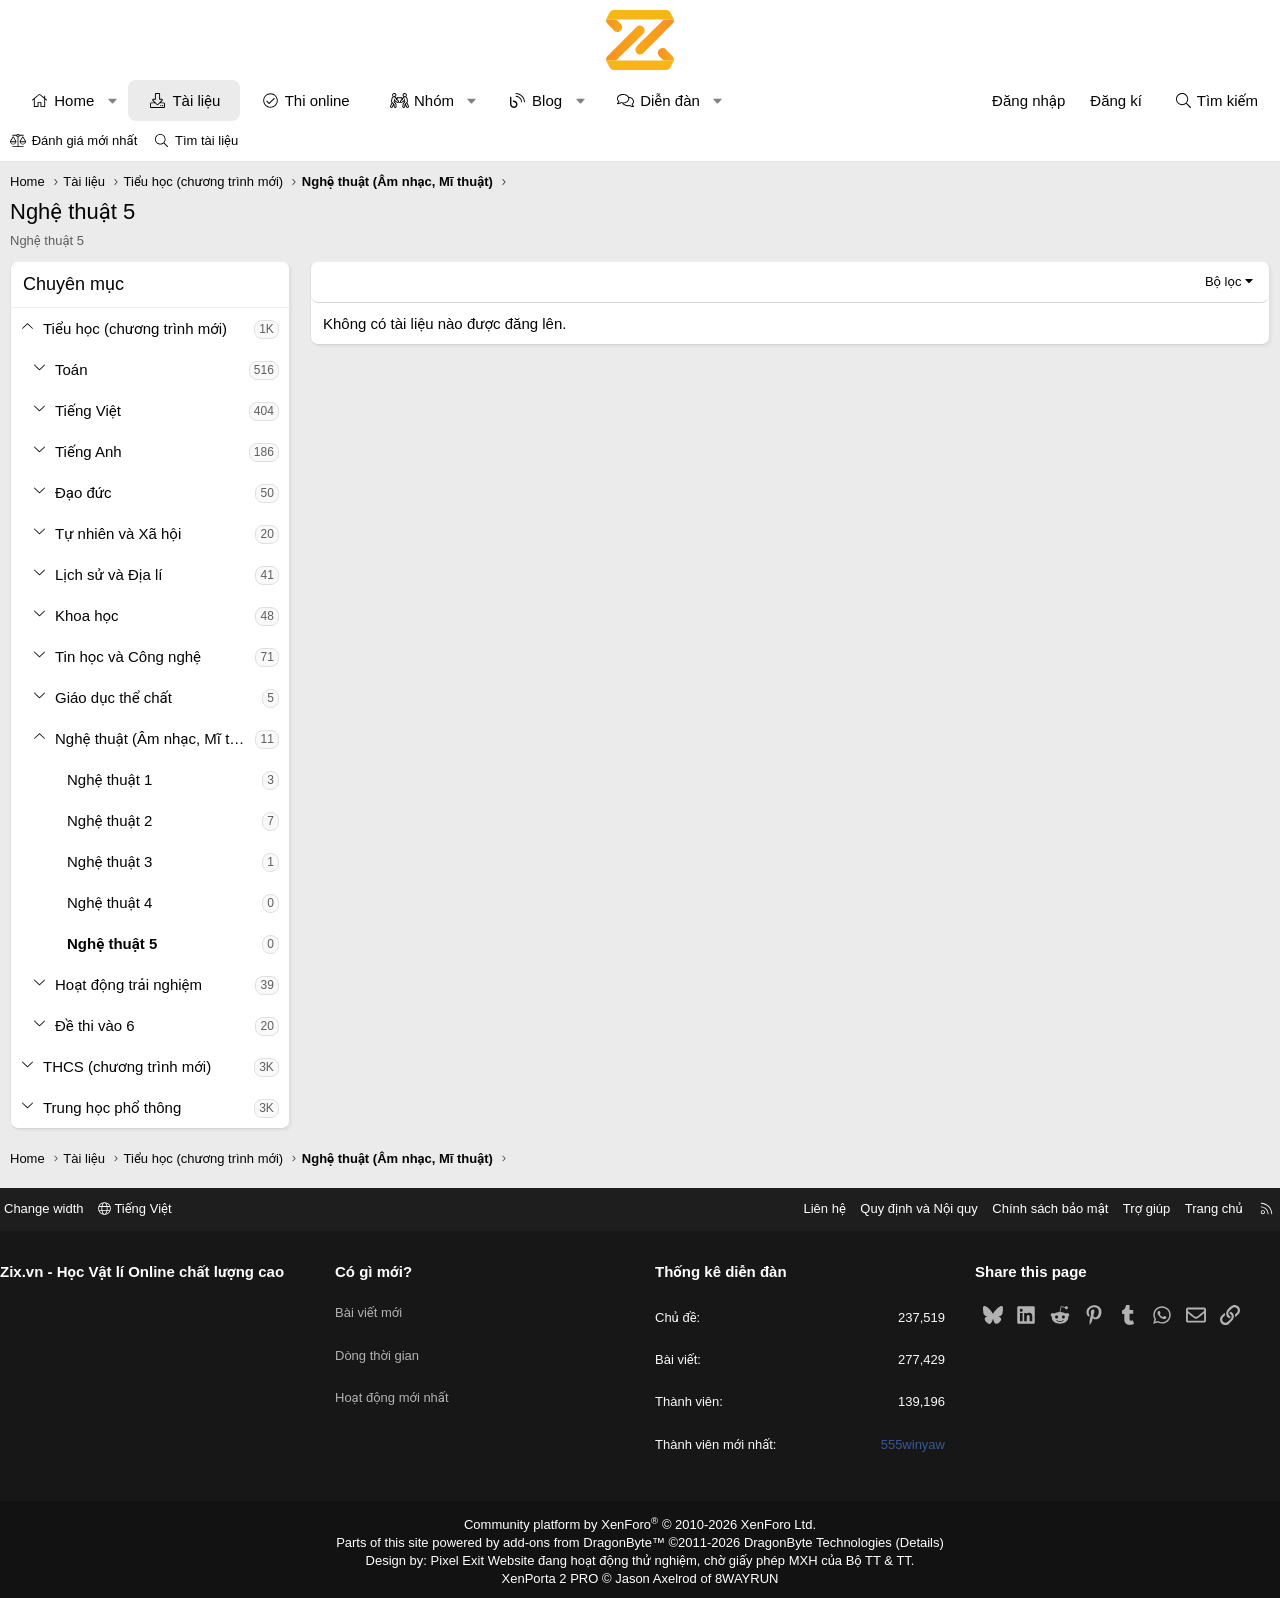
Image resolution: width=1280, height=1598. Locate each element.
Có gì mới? (381, 1271)
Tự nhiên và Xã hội (118, 533)
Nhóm (434, 100)
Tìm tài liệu (206, 140)
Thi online (317, 100)
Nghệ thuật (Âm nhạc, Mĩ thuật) (155, 738)
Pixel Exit (471, 1557)
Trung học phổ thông (112, 1107)
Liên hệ (809, 1208)
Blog (547, 100)
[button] (112, 100)
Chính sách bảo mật (1035, 1208)
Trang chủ (1199, 1208)
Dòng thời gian (385, 1341)
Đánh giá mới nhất (85, 140)
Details (898, 1541)
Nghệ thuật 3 (109, 861)
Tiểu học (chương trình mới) (135, 328)
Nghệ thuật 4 (109, 902)
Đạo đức (83, 492)
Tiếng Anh (88, 451)
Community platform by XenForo (640, 1524)
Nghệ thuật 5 (112, 943)
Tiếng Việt (88, 410)
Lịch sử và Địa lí (108, 574)
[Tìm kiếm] (1216, 100)
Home (74, 100)
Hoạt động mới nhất (400, 1377)
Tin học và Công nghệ (128, 656)
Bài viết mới (376, 1305)
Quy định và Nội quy (904, 1208)
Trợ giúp (1131, 1208)
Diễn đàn (670, 100)
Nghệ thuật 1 (109, 779)
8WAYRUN (738, 1574)
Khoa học (87, 615)
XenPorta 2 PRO (556, 1574)
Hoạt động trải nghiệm (128, 984)
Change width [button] (59, 1208)
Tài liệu (196, 100)
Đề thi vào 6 (95, 1025)
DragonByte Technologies (804, 1541)
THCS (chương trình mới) (127, 1066)
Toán (71, 369)
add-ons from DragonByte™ (588, 1541)
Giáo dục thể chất (113, 697)
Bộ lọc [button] (1223, 281)
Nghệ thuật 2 (109, 820)
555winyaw (905, 1444)
